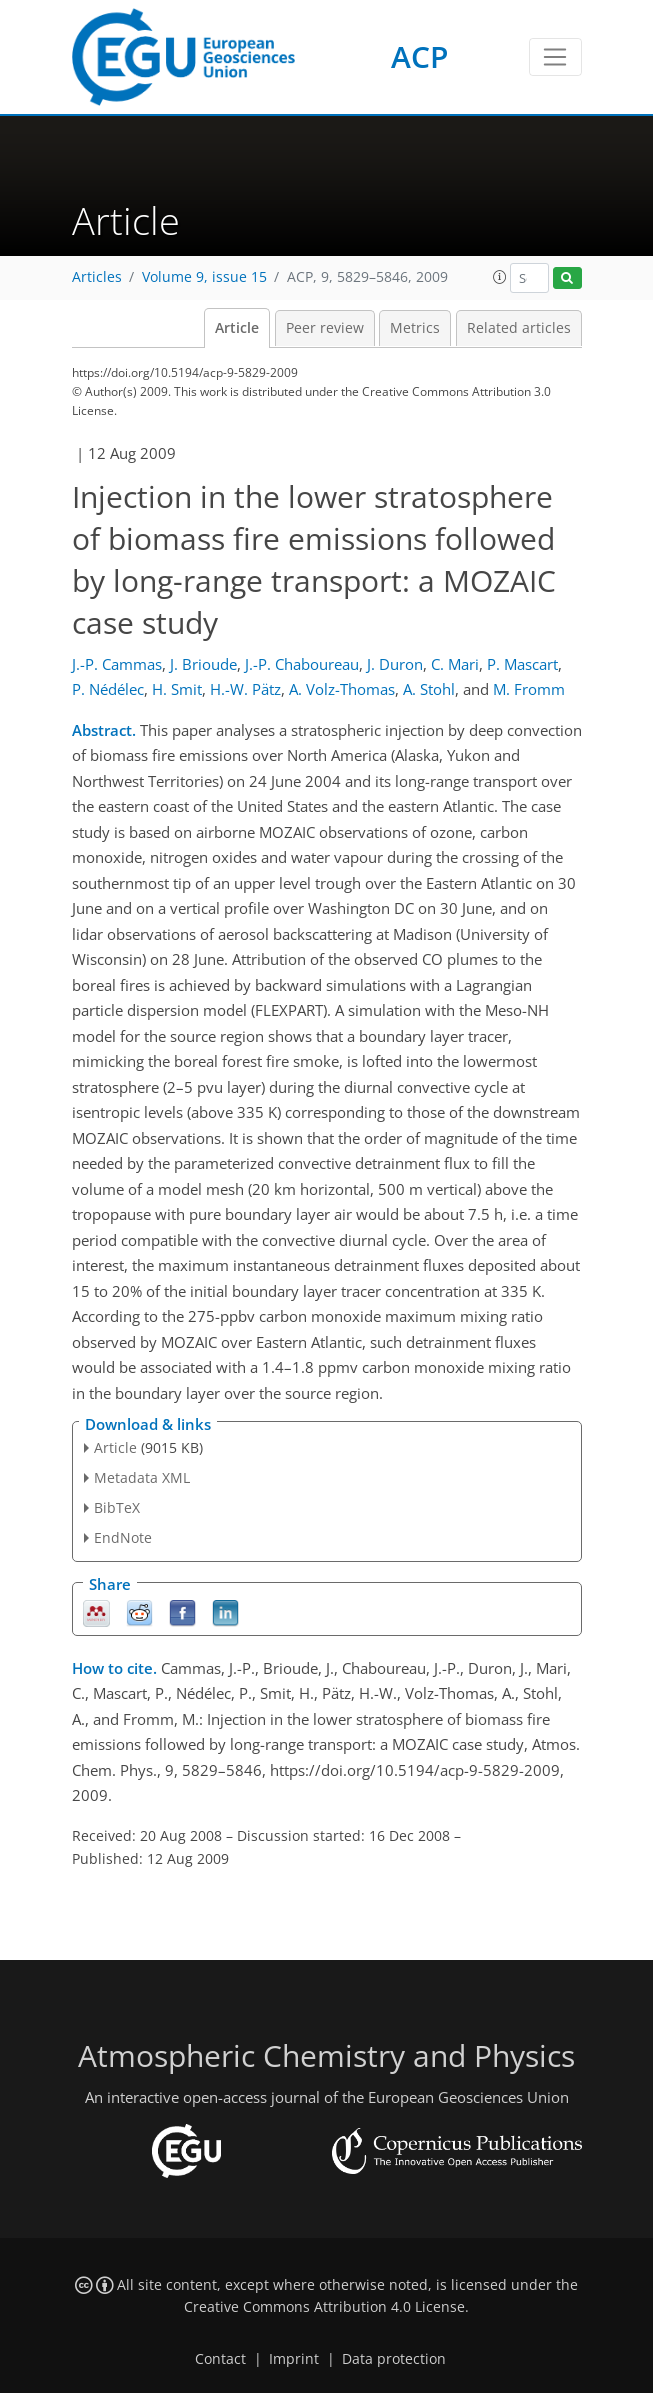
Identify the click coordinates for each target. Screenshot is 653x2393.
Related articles (519, 328)
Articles (97, 277)
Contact (220, 2359)
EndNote (123, 1537)
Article (237, 328)
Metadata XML (142, 1477)
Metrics (415, 328)
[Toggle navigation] (555, 57)
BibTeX (117, 1507)
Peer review (325, 328)
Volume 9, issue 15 (204, 277)
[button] (500, 277)
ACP (419, 56)
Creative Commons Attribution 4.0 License (324, 2307)
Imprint (294, 2359)
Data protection (394, 2359)
